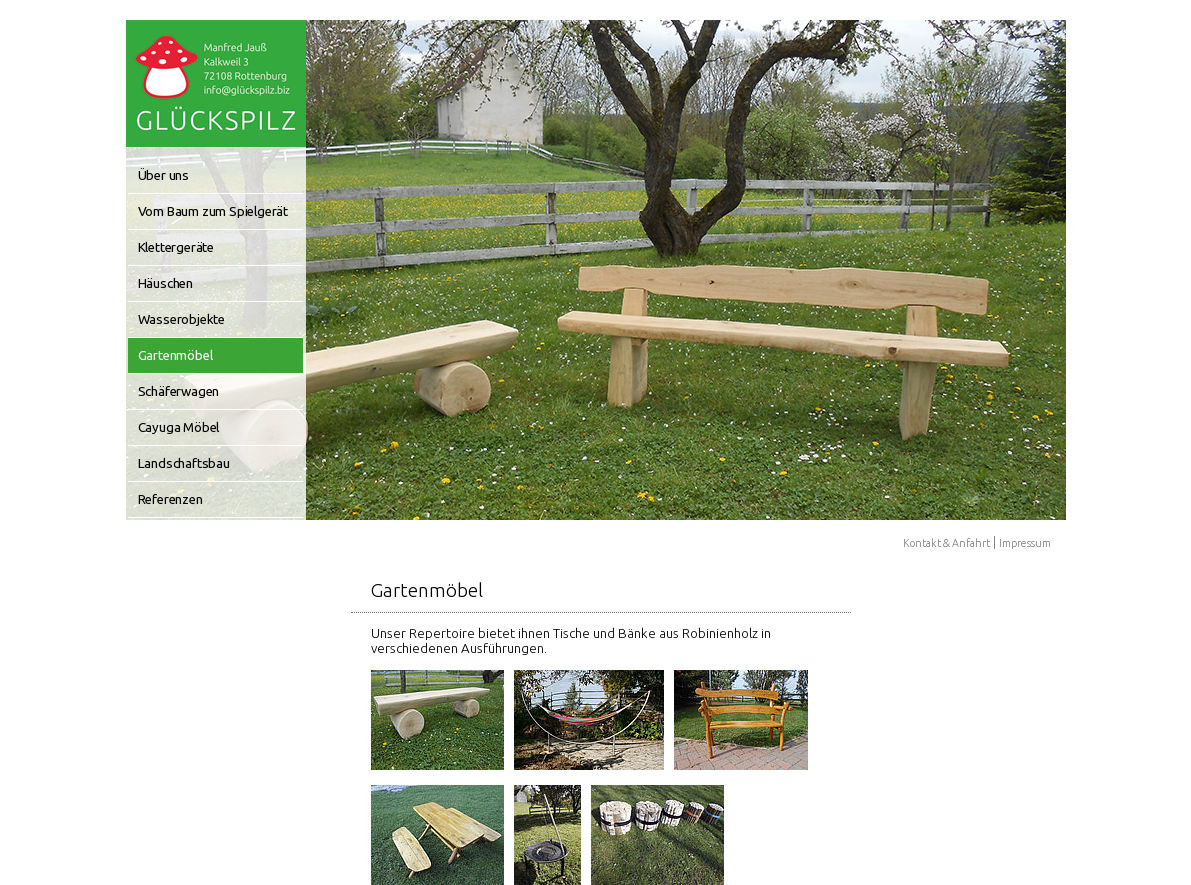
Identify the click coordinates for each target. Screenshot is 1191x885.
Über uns (163, 175)
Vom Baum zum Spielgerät (213, 211)
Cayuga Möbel (179, 427)
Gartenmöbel (175, 355)
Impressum (1025, 543)
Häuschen (165, 283)
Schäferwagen (179, 391)
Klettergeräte (176, 247)
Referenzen (170, 499)
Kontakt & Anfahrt (946, 543)
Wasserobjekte (181, 319)
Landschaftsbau (184, 463)
